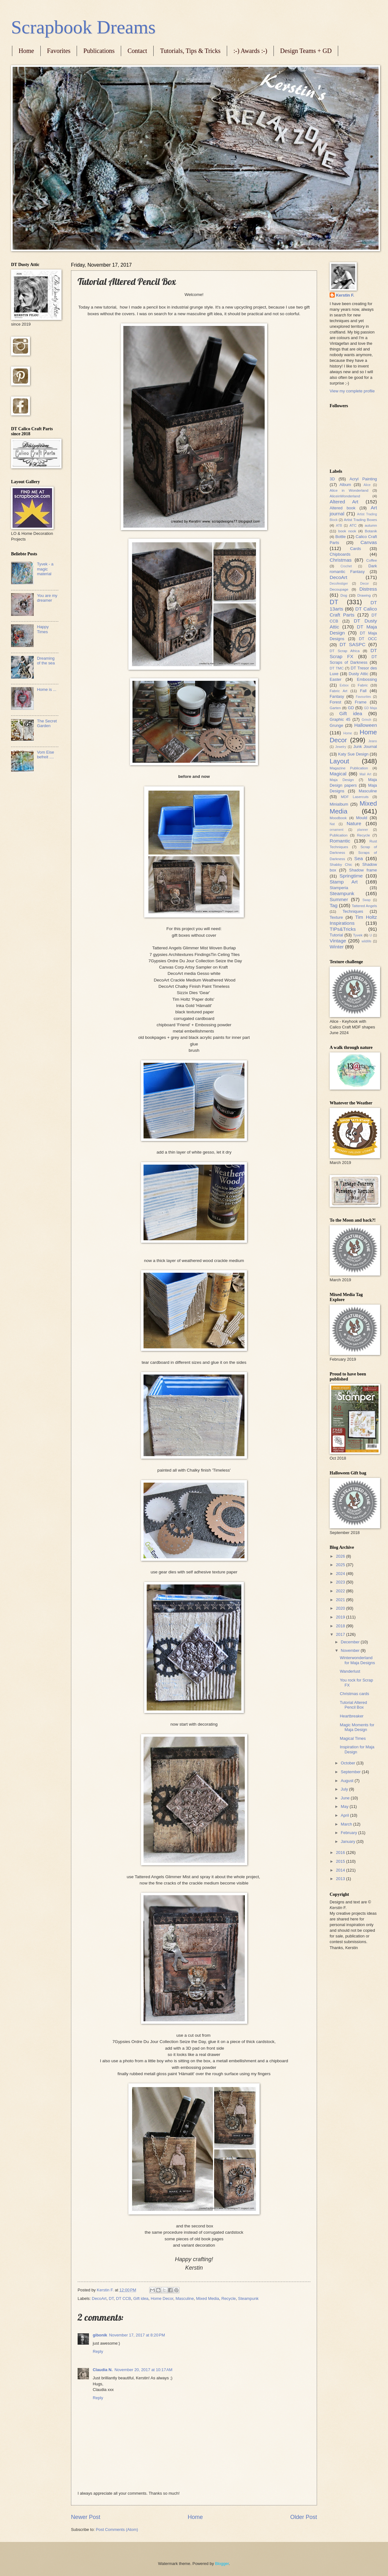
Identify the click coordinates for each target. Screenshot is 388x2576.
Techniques (353, 911)
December (351, 1642)
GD (351, 707)
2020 (341, 1608)
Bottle (340, 536)
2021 (341, 1599)
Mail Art (365, 774)
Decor (364, 583)
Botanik (371, 531)
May (345, 1806)
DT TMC (337, 668)
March (347, 1824)
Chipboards (340, 554)
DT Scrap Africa (345, 651)
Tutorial (336, 935)
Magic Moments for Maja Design (357, 1727)
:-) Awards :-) (250, 50)
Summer (339, 899)
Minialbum (339, 804)
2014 (341, 1870)
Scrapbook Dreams (83, 27)
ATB (339, 525)
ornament (337, 829)
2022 (341, 1591)
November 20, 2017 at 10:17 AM (144, 2369)
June (346, 1798)
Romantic (340, 840)
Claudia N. (103, 2369)
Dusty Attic (358, 673)
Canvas (369, 542)
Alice (366, 485)
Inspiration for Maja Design (357, 1749)
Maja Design (342, 780)
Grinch (366, 719)
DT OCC (368, 638)
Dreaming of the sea (46, 660)
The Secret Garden (47, 723)
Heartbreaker (351, 1716)
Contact (137, 50)
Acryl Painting (363, 479)
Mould (361, 817)
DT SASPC (352, 644)
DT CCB (123, 2298)
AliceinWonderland (345, 496)
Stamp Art (344, 881)
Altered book (343, 508)
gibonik (100, 2335)
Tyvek (357, 935)
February (349, 1832)
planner (362, 829)
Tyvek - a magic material (45, 569)
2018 (341, 1626)
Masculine (184, 2298)
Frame (361, 702)
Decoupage (339, 589)
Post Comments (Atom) (117, 2529)
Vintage (338, 940)
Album (345, 484)
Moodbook (338, 818)
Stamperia (339, 887)
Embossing (367, 679)
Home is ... (46, 689)
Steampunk (248, 2298)
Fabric (363, 685)
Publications (99, 50)
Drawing (364, 595)
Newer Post (85, 2517)
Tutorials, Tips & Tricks (190, 50)
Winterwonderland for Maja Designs (357, 1660)
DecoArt (99, 2298)
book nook (347, 531)
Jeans (372, 741)
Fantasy (337, 696)
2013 (341, 1878)
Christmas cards (354, 1693)
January (348, 1841)
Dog (343, 595)
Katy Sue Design (353, 754)
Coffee (371, 560)
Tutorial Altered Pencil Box (353, 1705)
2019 (341, 1617)
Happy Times (43, 629)
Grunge (336, 725)
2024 (341, 1573)
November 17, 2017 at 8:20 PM (137, 2335)
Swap (366, 900)
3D (332, 479)
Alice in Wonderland (349, 490)
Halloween (365, 725)
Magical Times (353, 1738)
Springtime (351, 875)
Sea (358, 858)
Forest (335, 702)
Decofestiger (339, 583)
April (345, 1815)
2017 (341, 1634)
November (351, 1650)
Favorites (58, 50)
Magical (338, 773)
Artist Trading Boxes (360, 520)
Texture (336, 917)
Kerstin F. (345, 295)
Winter (337, 946)
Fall (363, 690)
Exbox (344, 685)
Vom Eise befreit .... (45, 754)
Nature (354, 823)
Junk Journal (365, 746)
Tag (334, 905)
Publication (339, 835)
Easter (335, 679)
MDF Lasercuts (355, 797)
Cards (355, 548)
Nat (332, 824)
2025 (341, 1564)
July (345, 1789)
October (348, 1763)
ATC (353, 525)
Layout (339, 761)
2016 (341, 1852)
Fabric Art (338, 691)
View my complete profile (352, 391)
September (351, 1771)
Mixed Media (207, 2298)
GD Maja (370, 708)
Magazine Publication (349, 768)
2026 (341, 1556)
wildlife (366, 941)
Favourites (363, 696)
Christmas (340, 560)
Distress (368, 589)
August (348, 1780)
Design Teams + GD (306, 50)
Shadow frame (363, 870)
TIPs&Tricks (343, 929)
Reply (98, 2351)
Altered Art (344, 501)
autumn (371, 525)
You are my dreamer (47, 598)
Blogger (222, 2563)
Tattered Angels (364, 906)
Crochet (346, 566)
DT (111, 2298)
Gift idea (141, 2298)
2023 (341, 1582)
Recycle (228, 2298)
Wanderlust (350, 1671)
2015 (341, 1861)
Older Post (303, 2517)
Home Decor (162, 2298)
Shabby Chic (341, 864)
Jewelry (340, 747)
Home (26, 50)
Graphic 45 (340, 719)
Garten (335, 708)
